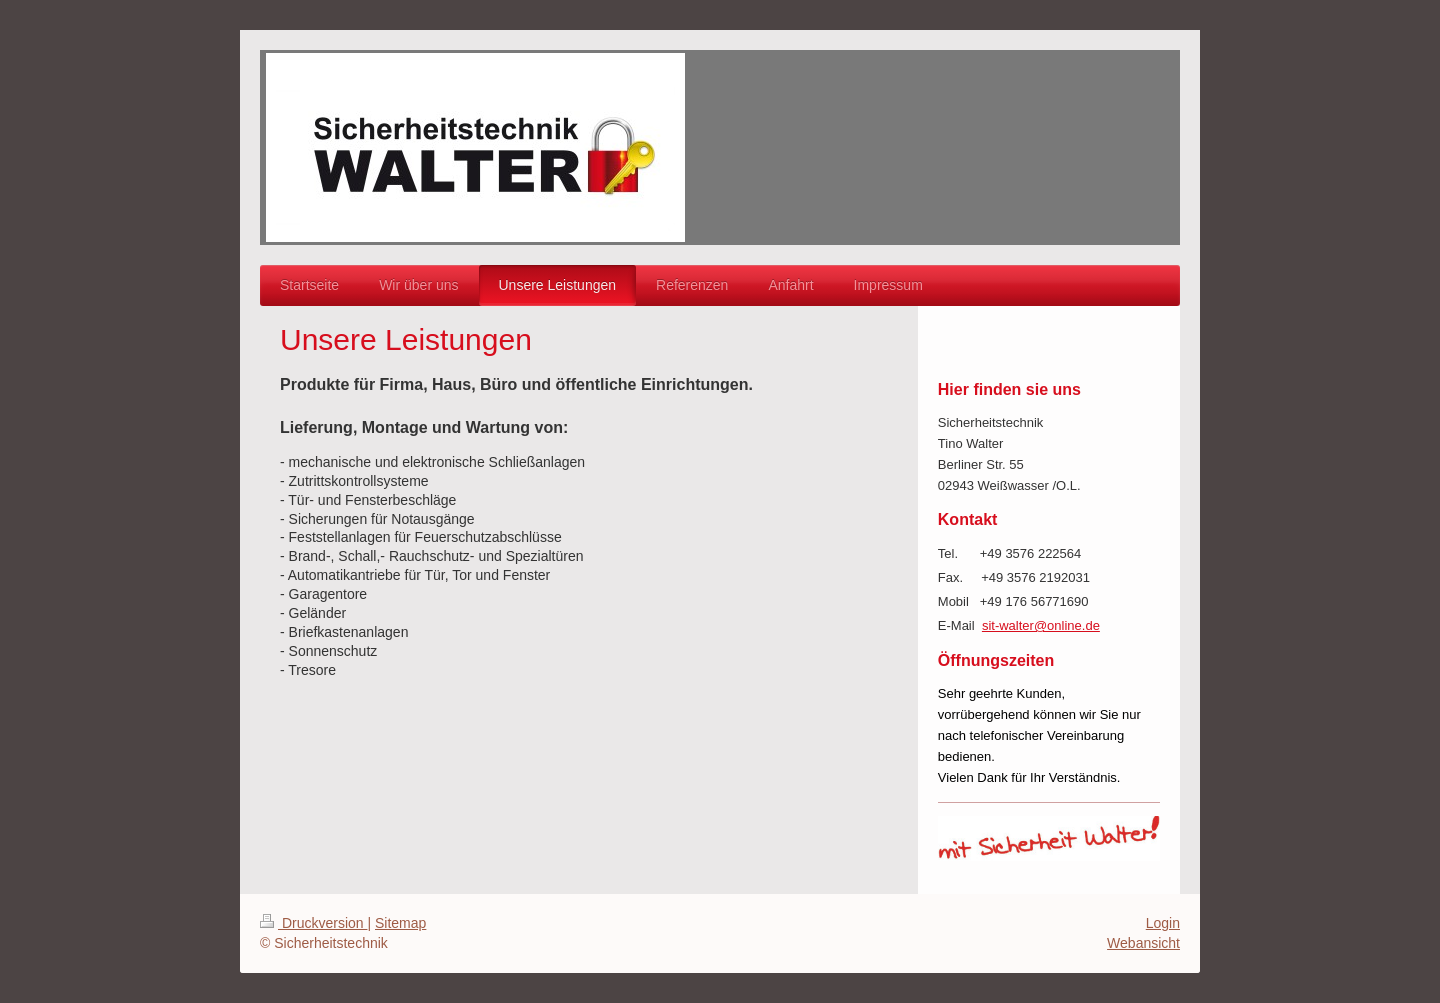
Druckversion (313, 923)
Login (1163, 923)
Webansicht (1143, 943)
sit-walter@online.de (1041, 625)
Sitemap (400, 923)
